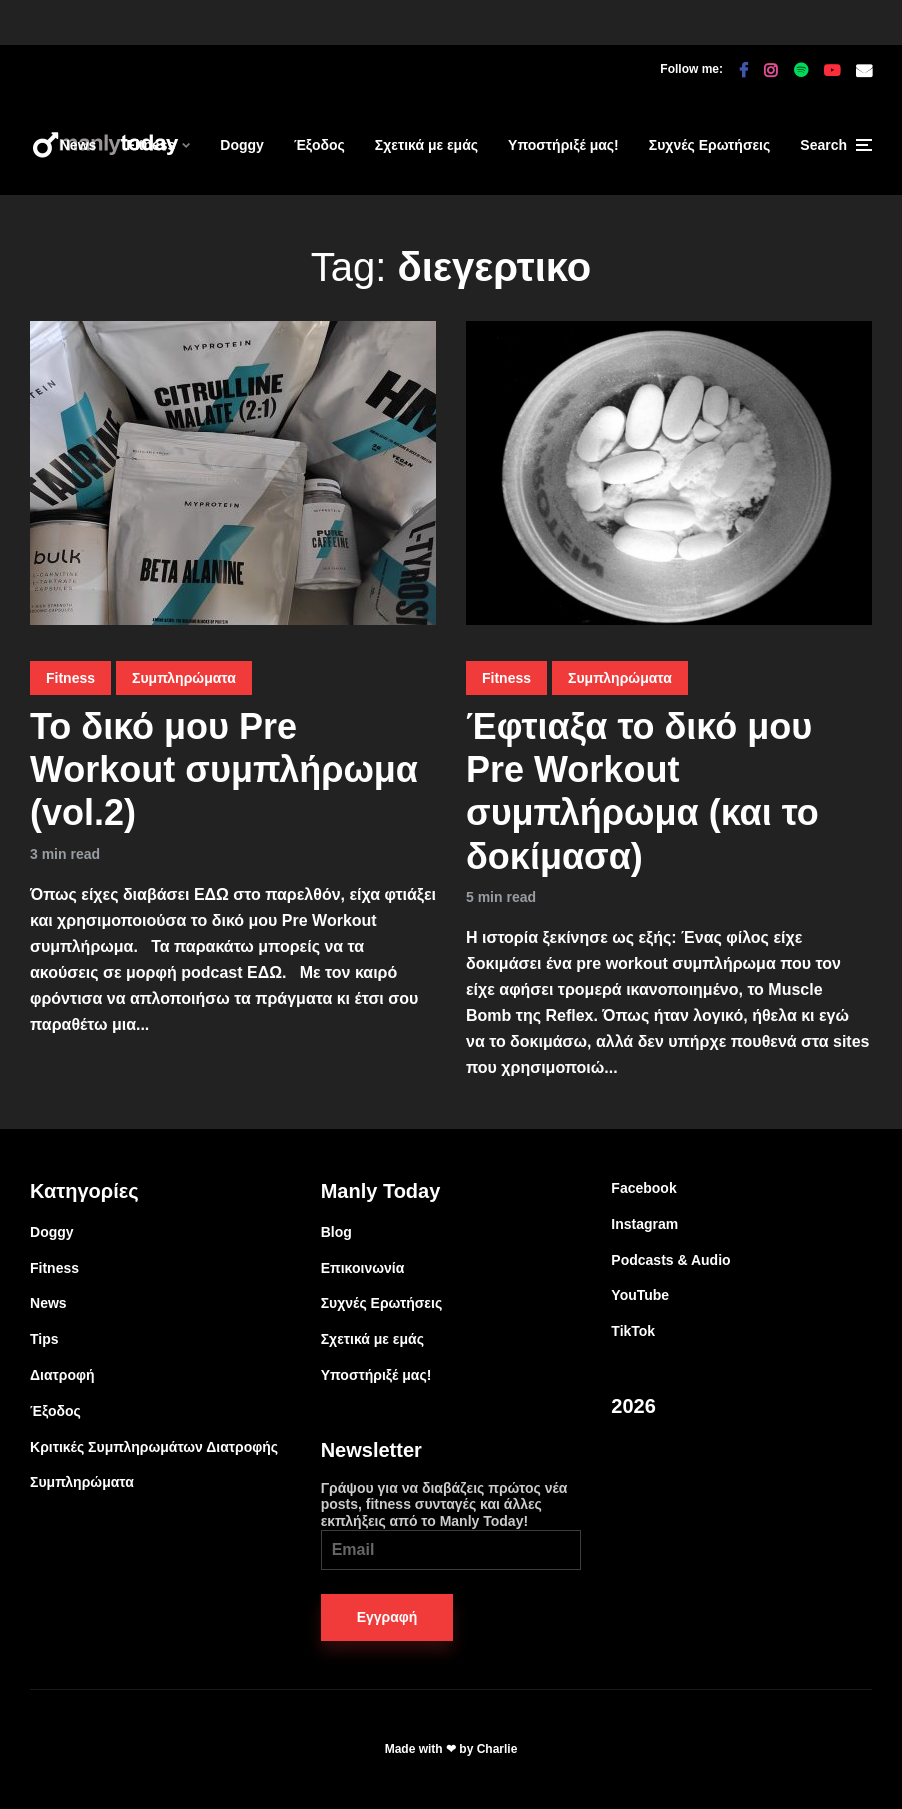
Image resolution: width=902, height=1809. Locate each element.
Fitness (150, 145)
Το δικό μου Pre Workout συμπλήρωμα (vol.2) (224, 769)
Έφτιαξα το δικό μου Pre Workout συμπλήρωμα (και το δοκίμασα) (642, 791)
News (78, 145)
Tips (44, 1339)
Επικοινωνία (363, 1268)
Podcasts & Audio (670, 1260)
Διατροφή (62, 1375)
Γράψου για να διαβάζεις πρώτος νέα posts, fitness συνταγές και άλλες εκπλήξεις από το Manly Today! (451, 1525)
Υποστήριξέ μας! (563, 145)
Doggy (242, 145)
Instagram (644, 1224)
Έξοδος (319, 145)
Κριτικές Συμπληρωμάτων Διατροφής (154, 1447)
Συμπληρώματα (184, 678)
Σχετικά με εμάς (426, 145)
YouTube (640, 1295)
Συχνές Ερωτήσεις (710, 145)
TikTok (633, 1331)
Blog (336, 1232)
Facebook (643, 1188)
